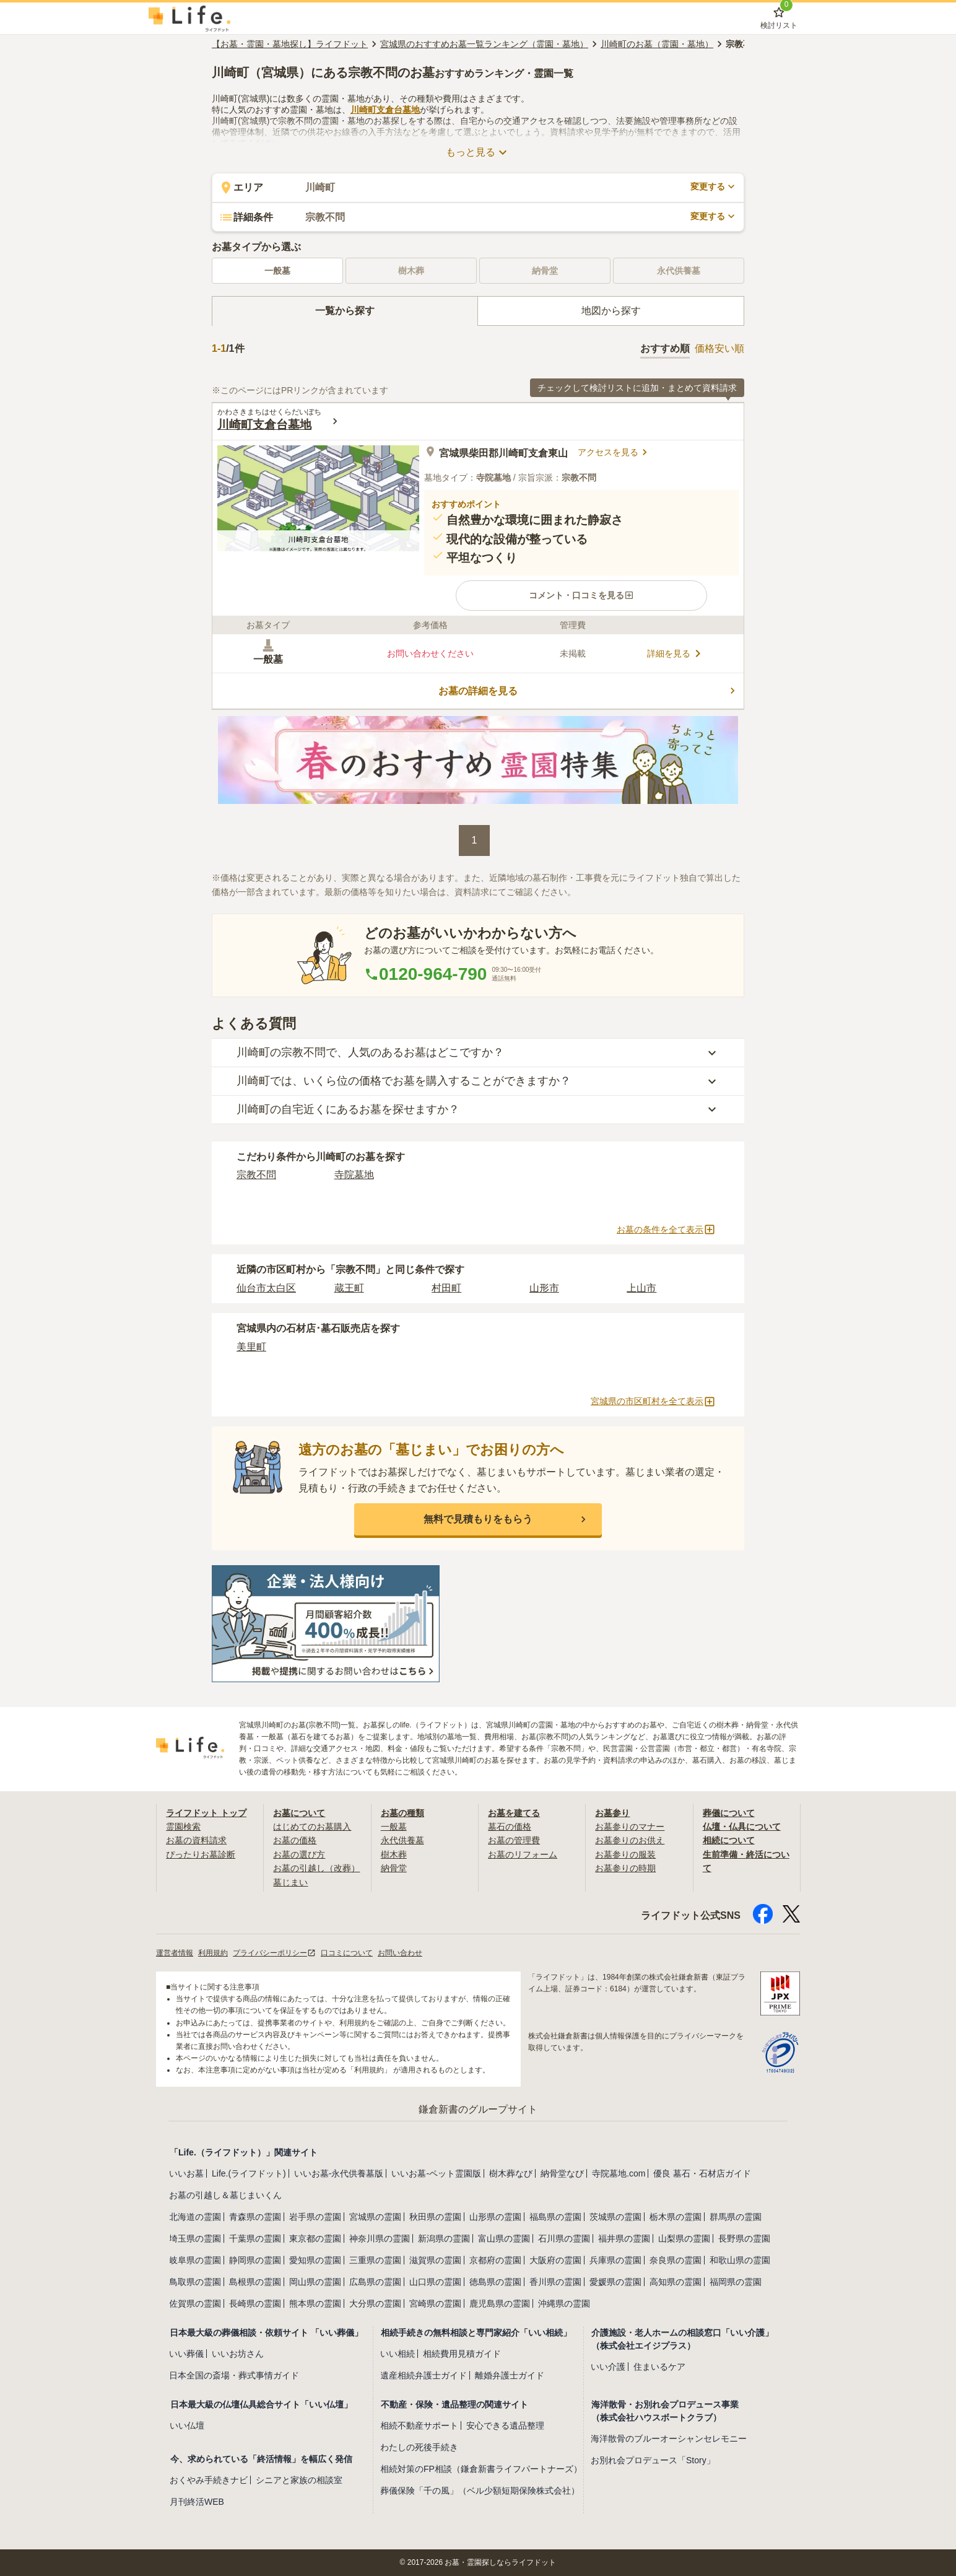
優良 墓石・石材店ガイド (702, 2173)
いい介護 (608, 2366)
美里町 (251, 1347)
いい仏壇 (187, 2425)
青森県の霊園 (255, 2216)
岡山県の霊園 (315, 2281)
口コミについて (347, 1953)
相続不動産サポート (419, 2425)
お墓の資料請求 (196, 1840)
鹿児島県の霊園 (499, 2303)
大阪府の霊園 (555, 2260)
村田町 (446, 1288)
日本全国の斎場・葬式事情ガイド (234, 2375)
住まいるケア (659, 2366)
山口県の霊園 (435, 2281)
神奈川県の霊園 (379, 2238)
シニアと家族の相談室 (299, 2480)
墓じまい (290, 1882)
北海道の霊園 (195, 2216)
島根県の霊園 (255, 2281)
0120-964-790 (425, 974)
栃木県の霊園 (676, 2216)
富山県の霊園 (504, 2238)
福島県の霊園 (555, 2216)
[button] (581, 595)
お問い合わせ (400, 1953)
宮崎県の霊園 (435, 2303)
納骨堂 (394, 1868)
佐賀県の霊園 (195, 2303)
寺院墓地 (354, 1174)
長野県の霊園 (744, 2238)
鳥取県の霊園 (195, 2281)
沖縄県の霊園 (564, 2303)
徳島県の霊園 (495, 2281)
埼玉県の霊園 (195, 2238)
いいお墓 (186, 2173)
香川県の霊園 (555, 2281)
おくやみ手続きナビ (209, 2480)
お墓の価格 (294, 1840)
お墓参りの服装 (625, 1854)
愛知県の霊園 (315, 2260)
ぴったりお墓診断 (200, 1854)
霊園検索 (183, 1827)
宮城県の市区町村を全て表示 (653, 1401)
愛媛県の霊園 (615, 2281)
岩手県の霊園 (315, 2216)
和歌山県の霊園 (740, 2260)
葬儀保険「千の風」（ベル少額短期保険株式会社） (480, 2490)
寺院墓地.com (618, 2173)
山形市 (544, 1288)
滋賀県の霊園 (435, 2260)
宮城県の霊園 (375, 2216)
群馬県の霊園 (736, 2216)
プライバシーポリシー (274, 1953)
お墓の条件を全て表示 (666, 1229)
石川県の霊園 (564, 2238)
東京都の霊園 (315, 2238)
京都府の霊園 (495, 2260)
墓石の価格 (509, 1827)
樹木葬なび (510, 2173)
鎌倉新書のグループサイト (478, 2109)
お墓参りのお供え (629, 1840)
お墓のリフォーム (522, 1854)
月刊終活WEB (197, 2501)
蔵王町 (349, 1288)
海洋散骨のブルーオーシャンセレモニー (669, 2438)
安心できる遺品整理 (505, 2425)
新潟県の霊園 (444, 2238)
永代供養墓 (402, 1840)
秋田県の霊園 (435, 2216)
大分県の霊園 (375, 2303)
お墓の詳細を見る (588, 690)
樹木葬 (394, 1854)
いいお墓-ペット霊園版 (436, 2173)
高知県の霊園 (676, 2281)
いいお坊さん (238, 2353)
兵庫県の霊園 (615, 2260)
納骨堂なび (562, 2173)
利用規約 (213, 1953)
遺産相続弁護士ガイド (423, 2375)
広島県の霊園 (375, 2281)
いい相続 (397, 2353)
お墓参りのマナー (629, 1827)
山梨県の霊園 (684, 2238)
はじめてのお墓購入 (312, 1827)
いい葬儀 (186, 2353)
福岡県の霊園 (736, 2281)
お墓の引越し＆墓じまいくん (225, 2195)
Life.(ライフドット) (249, 2173)
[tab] (345, 311)
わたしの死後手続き (419, 2447)
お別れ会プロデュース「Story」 (653, 2460)
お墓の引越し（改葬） (316, 1868)
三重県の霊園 (375, 2260)
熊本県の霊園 (315, 2303)
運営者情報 (174, 1953)
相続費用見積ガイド (462, 2353)
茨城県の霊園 (615, 2216)
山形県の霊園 (495, 2216)
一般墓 (277, 271)
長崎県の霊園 (255, 2303)
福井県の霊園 (624, 2238)
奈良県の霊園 (676, 2260)
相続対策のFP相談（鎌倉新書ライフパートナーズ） (481, 2469)
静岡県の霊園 (255, 2260)
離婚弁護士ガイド (509, 2375)
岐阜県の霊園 (195, 2260)
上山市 (641, 1288)
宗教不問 (256, 1174)
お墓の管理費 (514, 1840)
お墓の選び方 (299, 1854)
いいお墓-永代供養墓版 (339, 2173)
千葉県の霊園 (255, 2238)
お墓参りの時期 (625, 1868)
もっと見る (478, 152)
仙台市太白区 (266, 1288)
